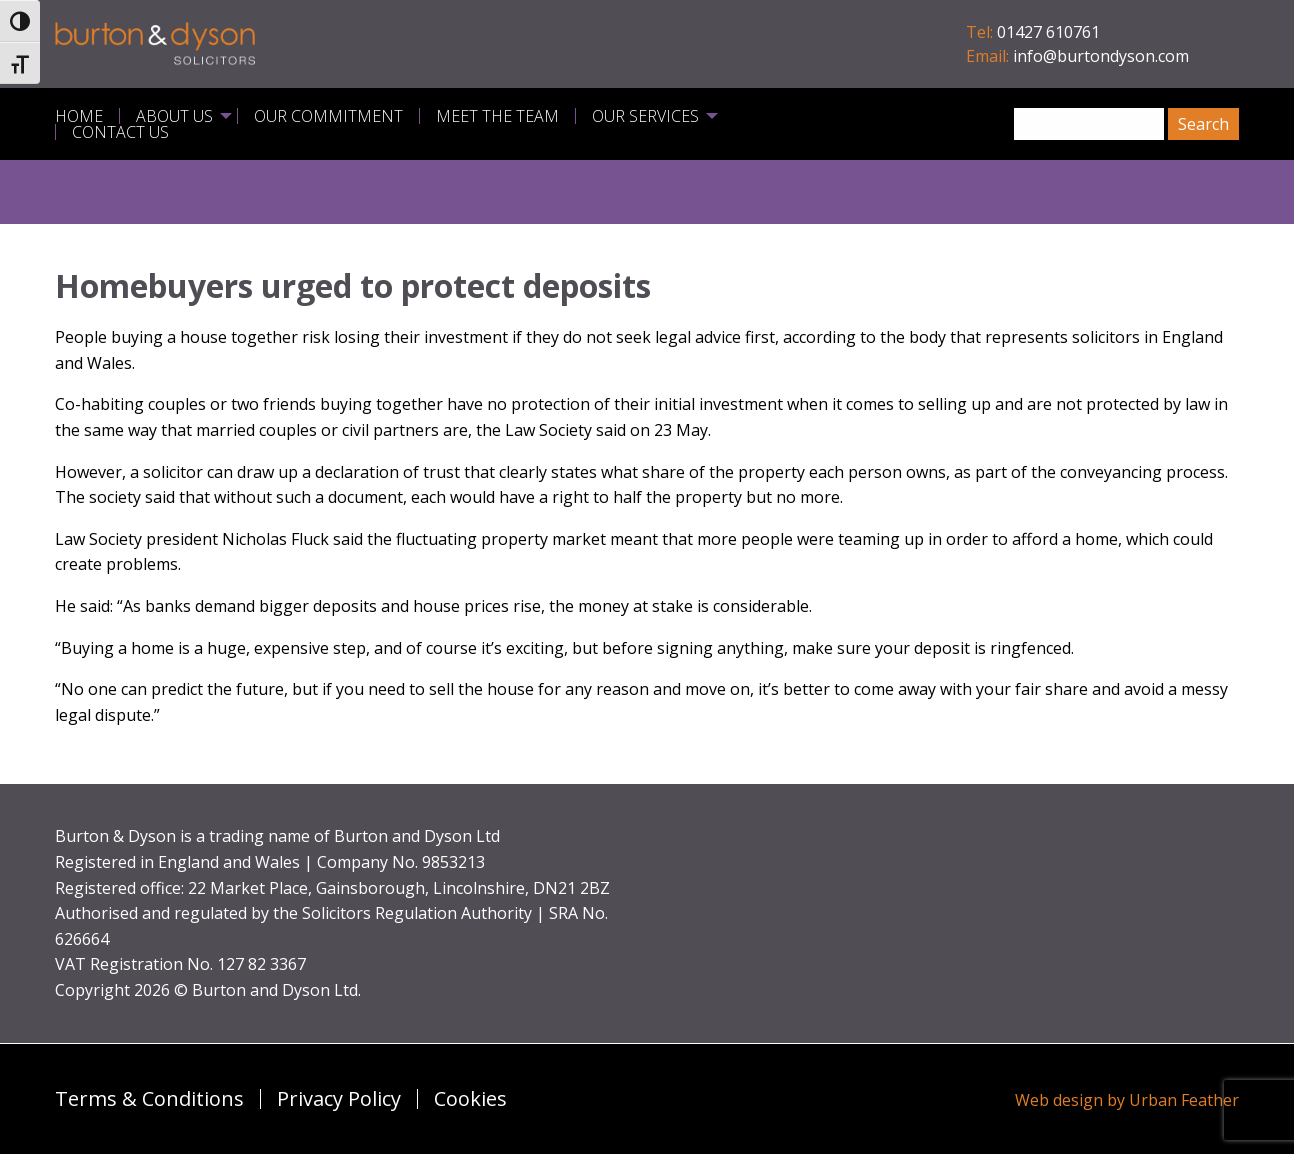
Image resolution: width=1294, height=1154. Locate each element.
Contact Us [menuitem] (120, 132)
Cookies (470, 1099)
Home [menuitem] (79, 116)
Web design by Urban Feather (1127, 1100)
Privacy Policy (339, 1099)
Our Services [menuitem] (645, 116)
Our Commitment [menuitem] (328, 116)
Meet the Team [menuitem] (497, 116)
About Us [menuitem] (174, 116)
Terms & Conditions (149, 1099)
